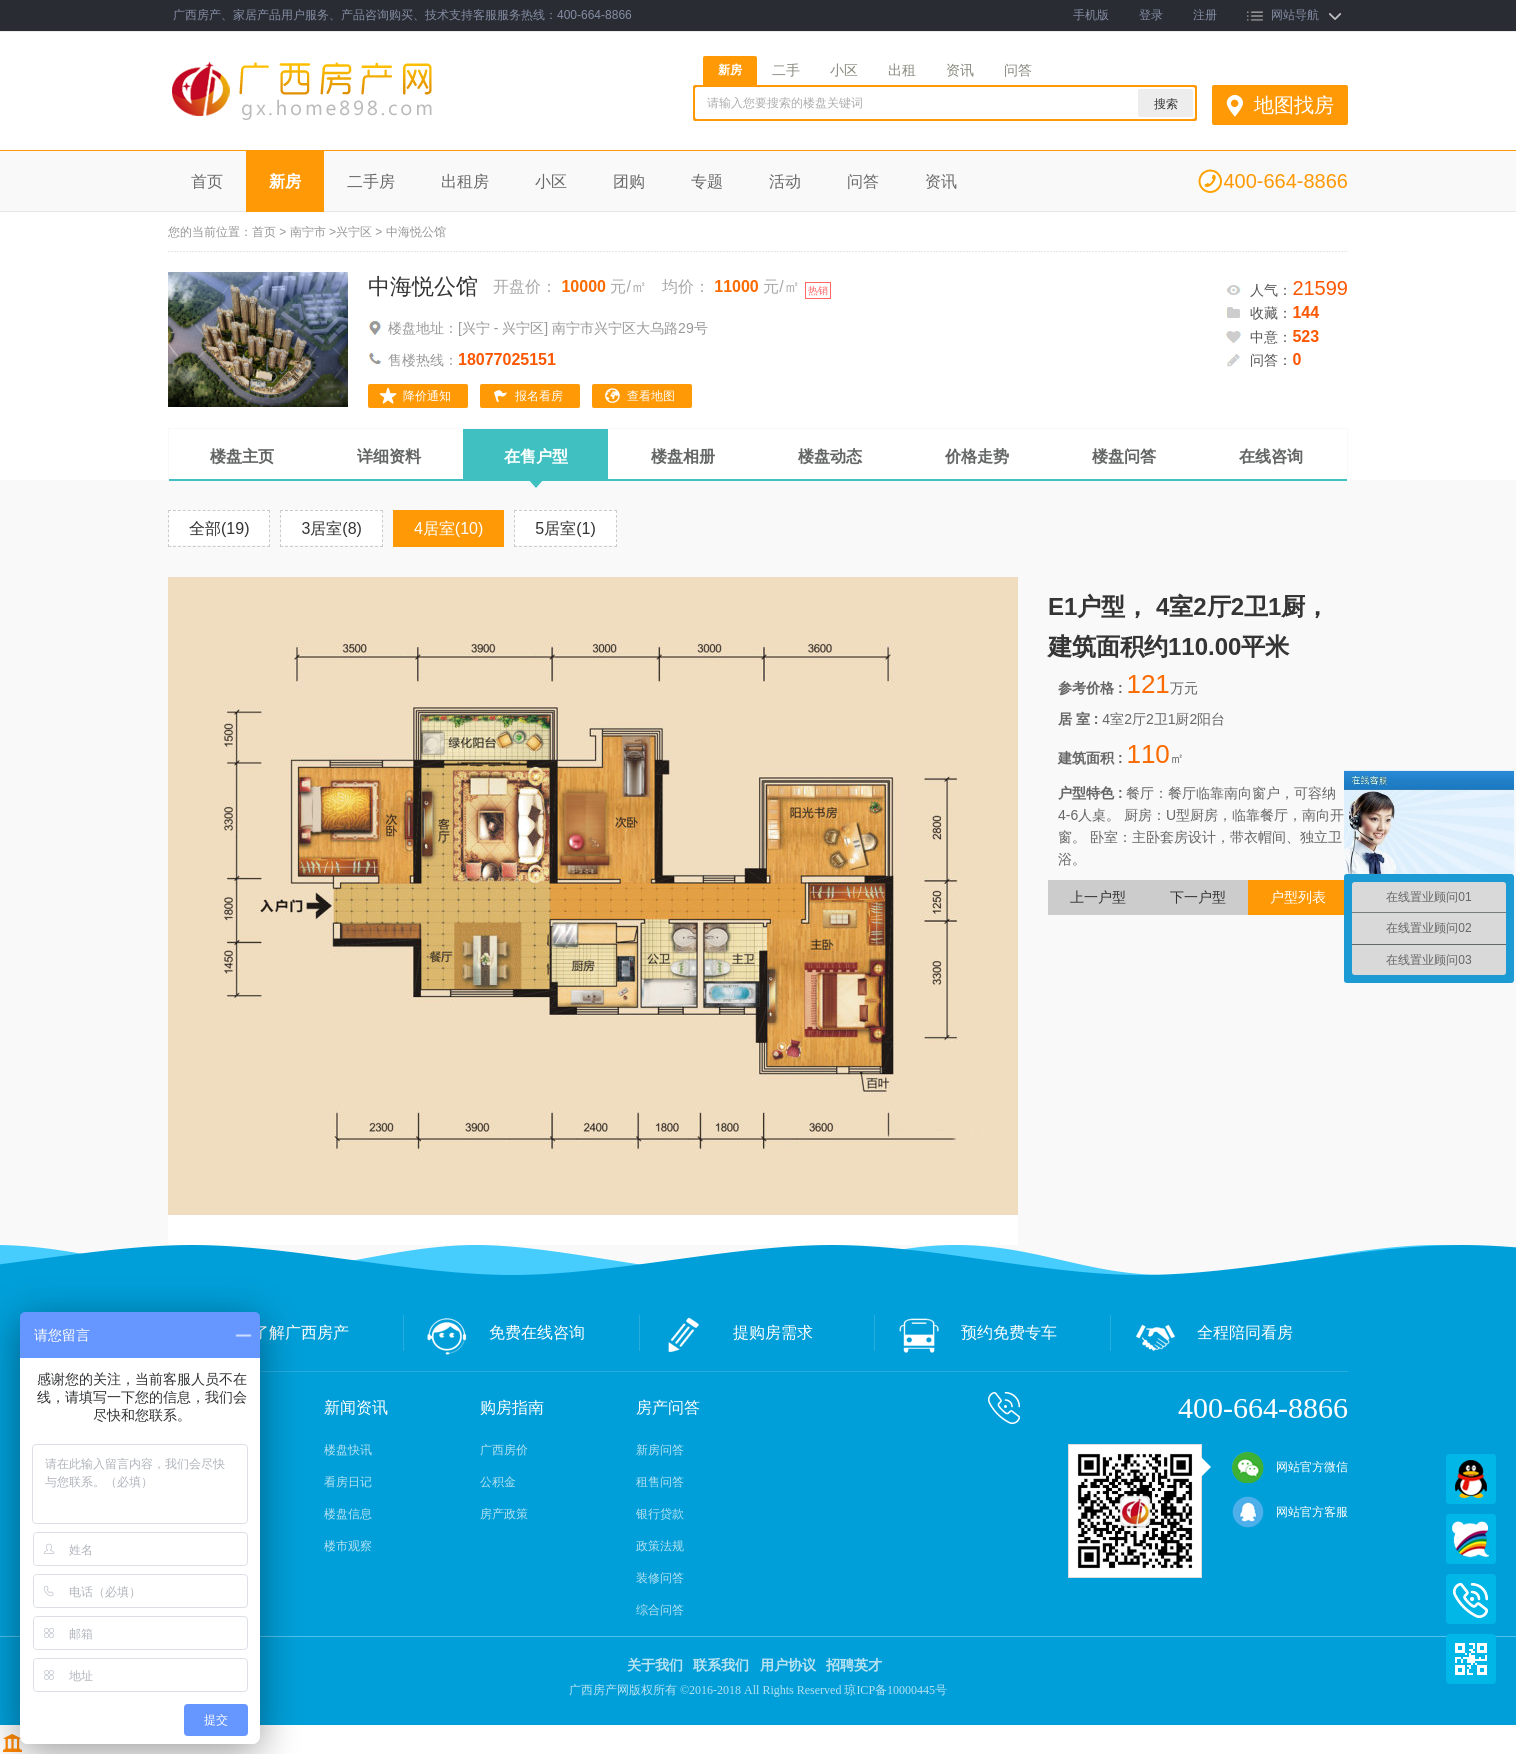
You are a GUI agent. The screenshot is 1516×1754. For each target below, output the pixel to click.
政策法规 (660, 1546)
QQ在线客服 (1471, 1479)
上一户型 (1098, 897)
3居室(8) (331, 528)
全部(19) (219, 528)
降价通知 (427, 396)
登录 (1151, 15)
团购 (629, 181)
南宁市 (308, 232)
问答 (1018, 70)
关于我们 (655, 1665)
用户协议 (788, 1665)
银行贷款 (660, 1514)
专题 (707, 181)
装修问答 (660, 1578)
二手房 (371, 181)
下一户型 (1198, 897)
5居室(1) (565, 528)
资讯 (960, 70)
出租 (902, 70)
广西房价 (504, 1450)
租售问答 (660, 1482)
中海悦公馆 (423, 286)
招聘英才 (854, 1665)
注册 (1205, 15)
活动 (785, 181)
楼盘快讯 (348, 1450)
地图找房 (1294, 105)
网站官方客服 (1290, 1512)
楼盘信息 (348, 1514)
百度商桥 (1471, 1539)
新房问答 (660, 1450)
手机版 (1091, 15)
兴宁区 (354, 232)
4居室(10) (448, 528)
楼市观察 (348, 1546)
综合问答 (660, 1610)
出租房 (465, 181)
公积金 (498, 1482)
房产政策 (504, 1514)
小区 (844, 70)
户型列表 (1298, 897)
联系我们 (721, 1665)
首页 (207, 181)
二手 (786, 70)
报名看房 (539, 396)
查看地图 (651, 396)
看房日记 (348, 1482)
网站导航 (1295, 15)
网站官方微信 (1290, 1467)
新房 (730, 70)
